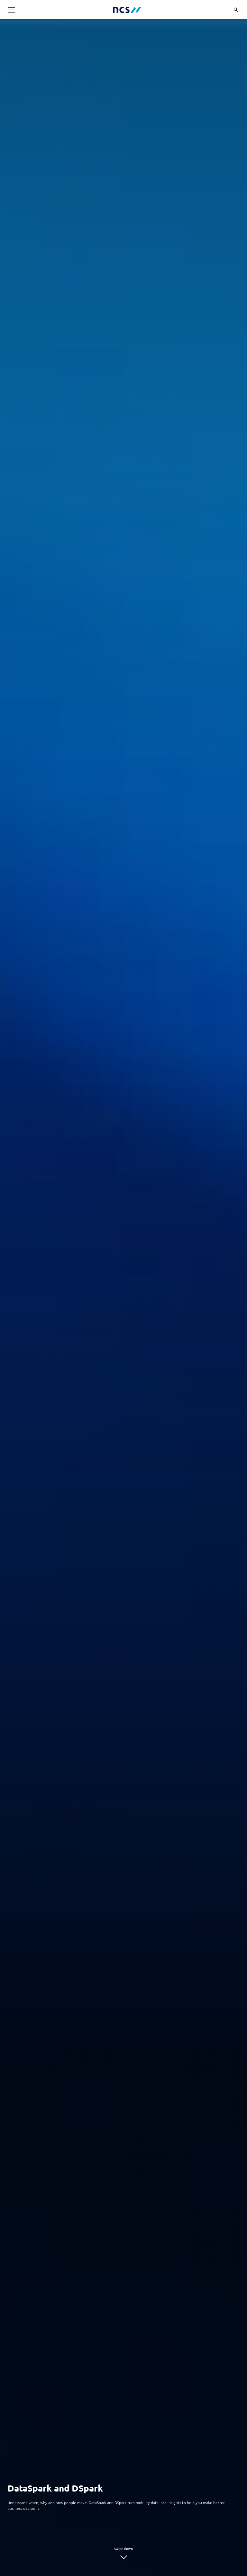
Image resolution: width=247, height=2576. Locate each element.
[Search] (235, 9)
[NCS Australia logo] (127, 9)
